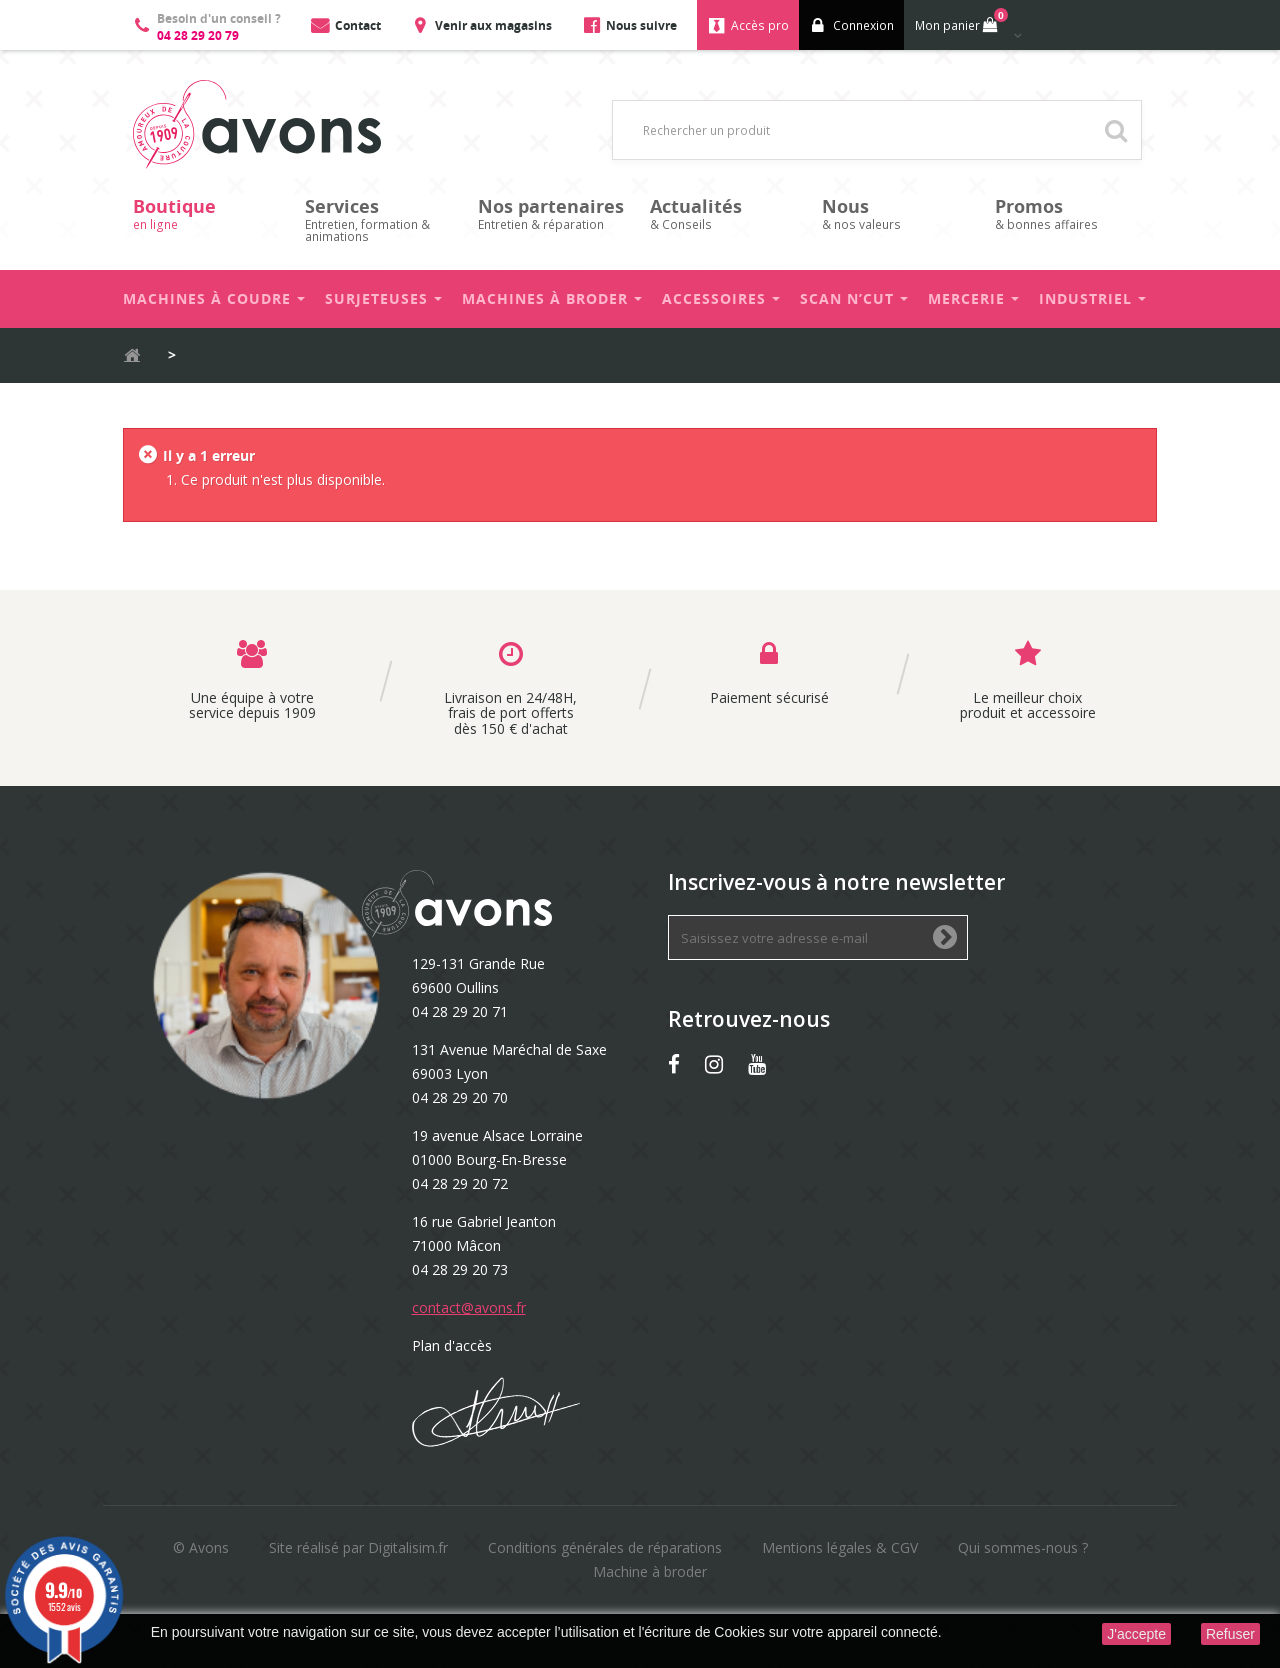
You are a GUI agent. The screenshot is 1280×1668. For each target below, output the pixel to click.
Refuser (1230, 1634)
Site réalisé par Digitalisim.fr (358, 1547)
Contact (358, 25)
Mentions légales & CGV (840, 1547)
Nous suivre (641, 25)
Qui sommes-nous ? (1023, 1547)
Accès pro (760, 25)
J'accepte (1136, 1634)
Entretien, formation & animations (381, 219)
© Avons (201, 1547)
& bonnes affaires (1071, 213)
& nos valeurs (898, 213)
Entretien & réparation (554, 213)
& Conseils (726, 213)
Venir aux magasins (493, 25)
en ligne (209, 213)
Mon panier (959, 21)
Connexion (863, 25)
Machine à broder (650, 1571)
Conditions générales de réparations (605, 1547)
